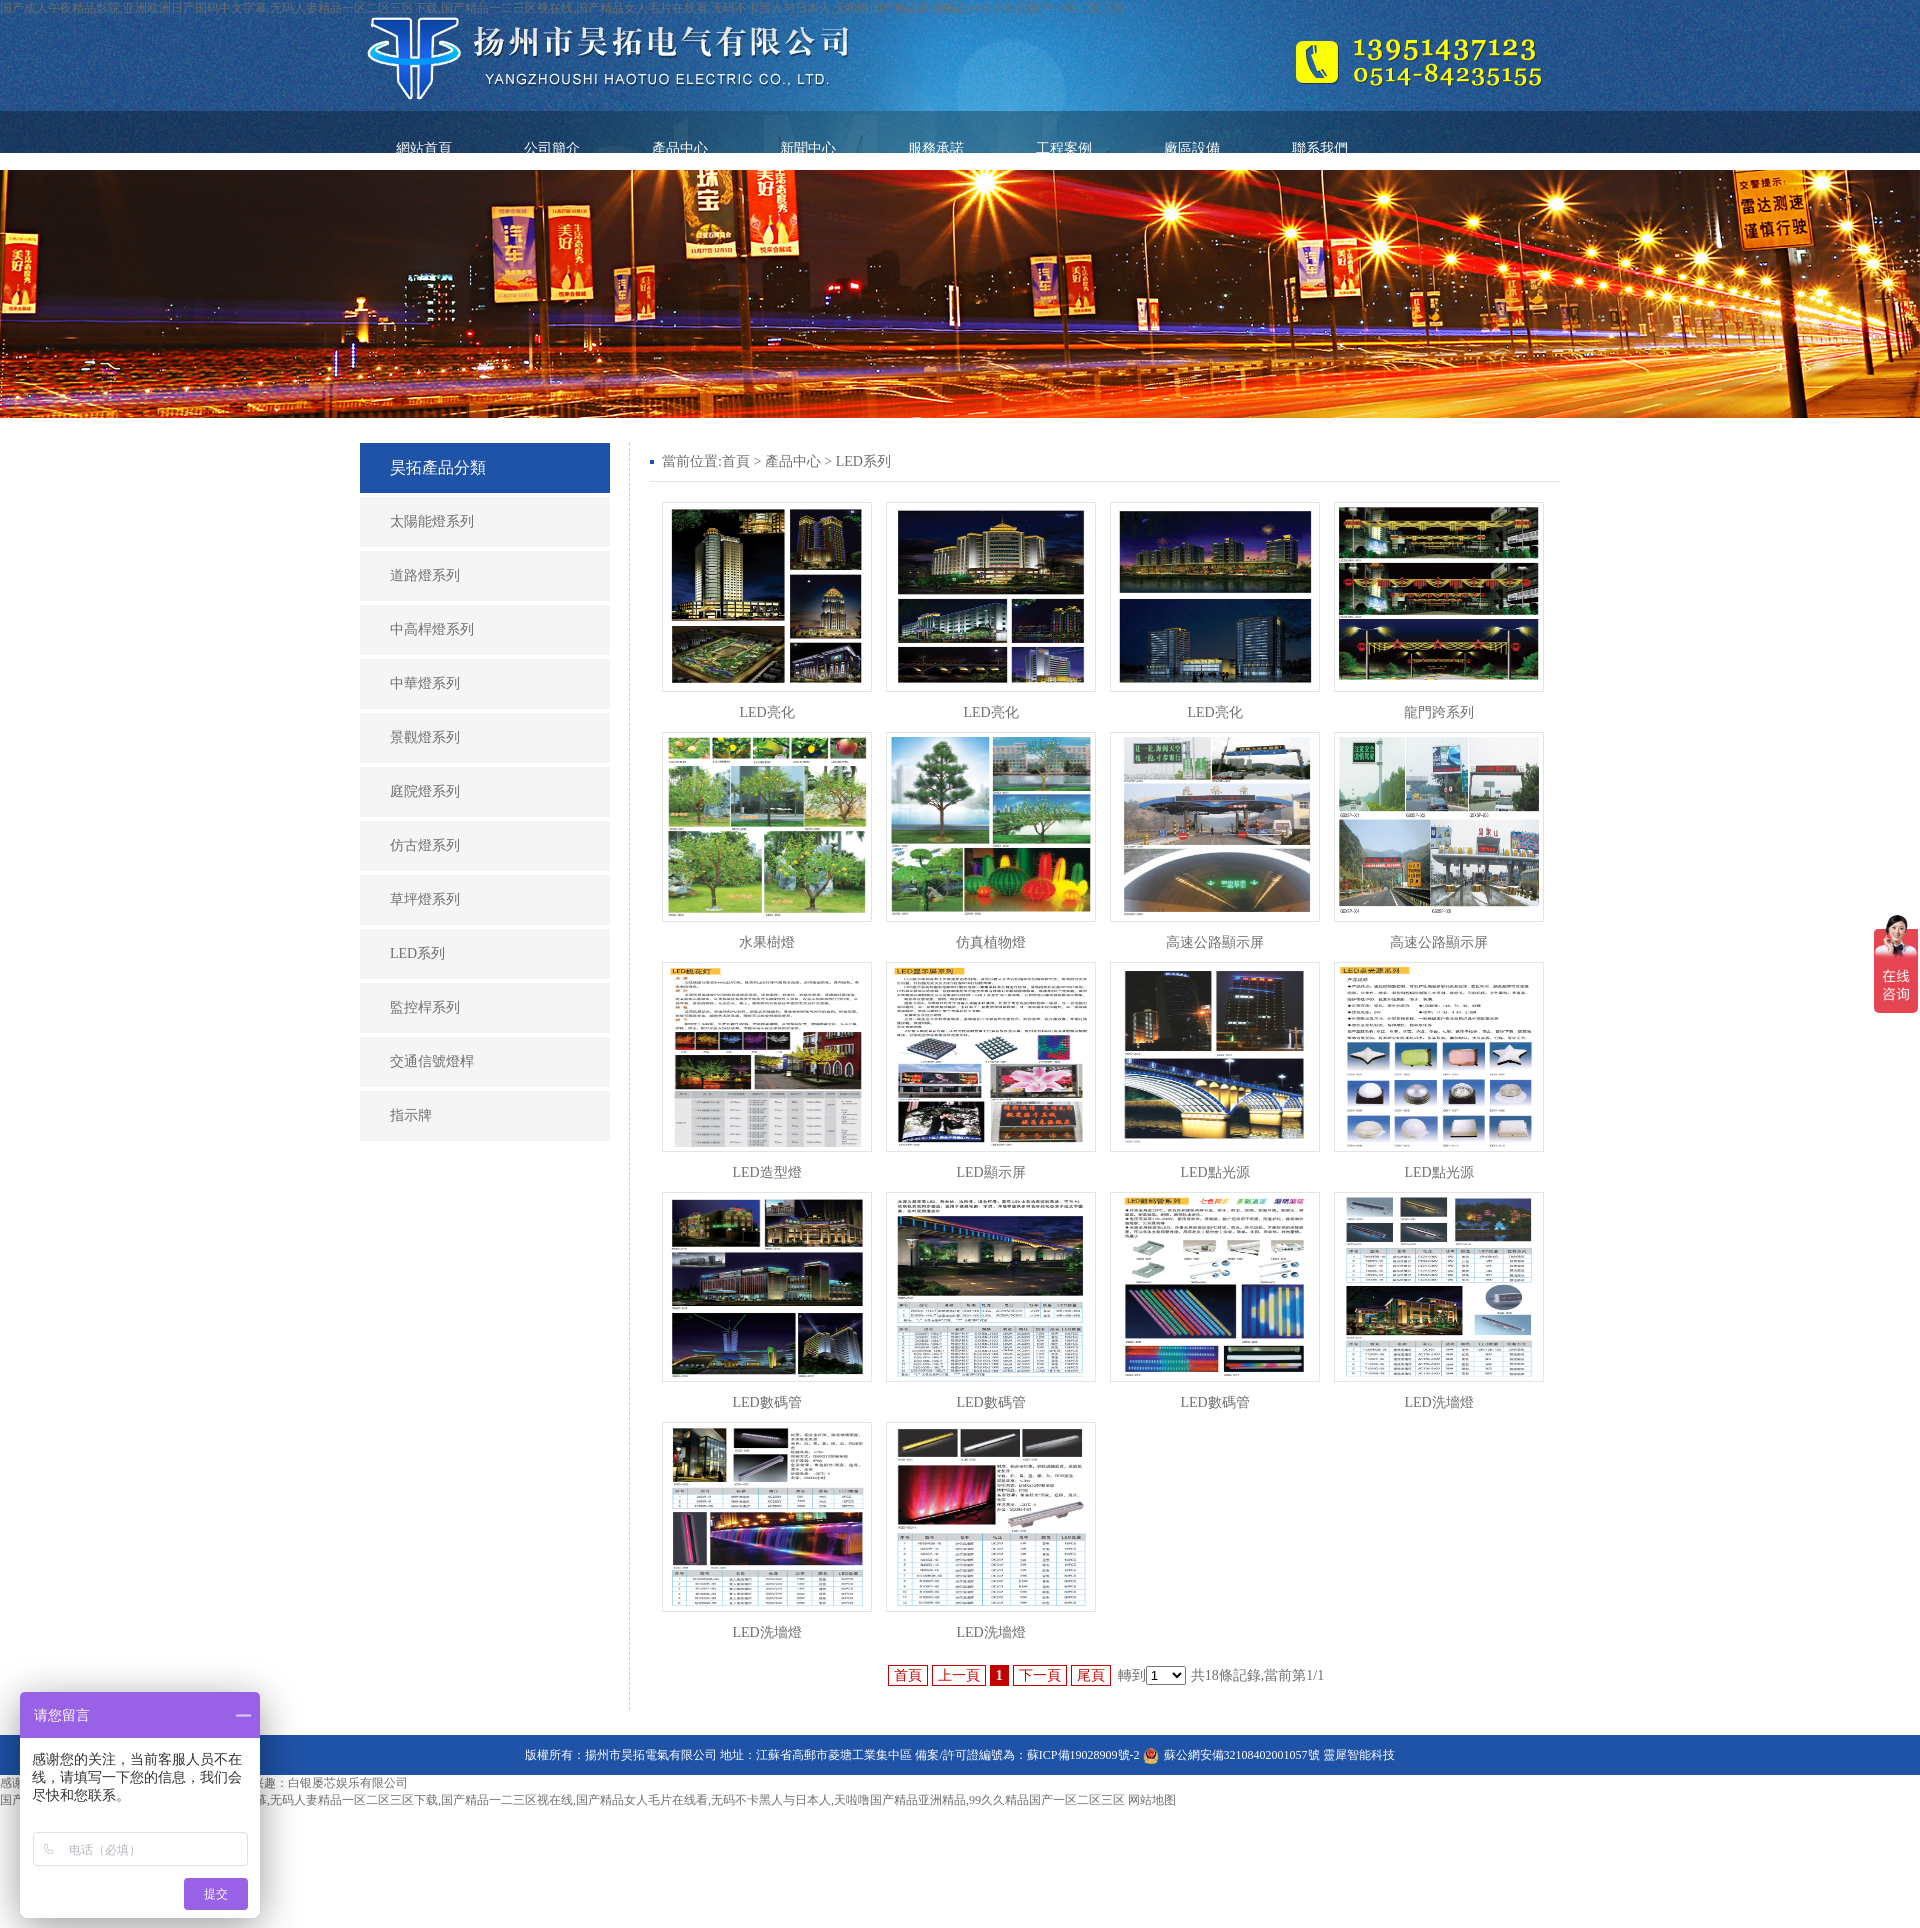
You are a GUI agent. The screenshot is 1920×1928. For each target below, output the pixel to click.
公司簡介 (552, 148)
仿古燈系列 (425, 845)
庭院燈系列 (425, 791)
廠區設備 (1192, 148)
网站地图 (1152, 1800)
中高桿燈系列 (432, 629)
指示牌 (411, 1115)
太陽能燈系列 (432, 521)
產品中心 (680, 148)
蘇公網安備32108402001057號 (1242, 1755)
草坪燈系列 (425, 899)
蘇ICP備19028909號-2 (1083, 1755)
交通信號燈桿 (432, 1061)
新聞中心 (808, 148)
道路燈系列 (425, 575)
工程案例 (1064, 148)
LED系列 (417, 953)
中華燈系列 (425, 683)
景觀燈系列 (425, 737)
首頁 (736, 461)
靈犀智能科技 (1359, 1755)
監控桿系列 (425, 1007)
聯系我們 (1320, 148)
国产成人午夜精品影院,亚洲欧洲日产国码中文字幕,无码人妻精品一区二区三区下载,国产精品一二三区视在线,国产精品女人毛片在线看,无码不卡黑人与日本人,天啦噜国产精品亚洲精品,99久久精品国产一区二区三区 (562, 8)
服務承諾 (936, 148)
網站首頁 (424, 148)
